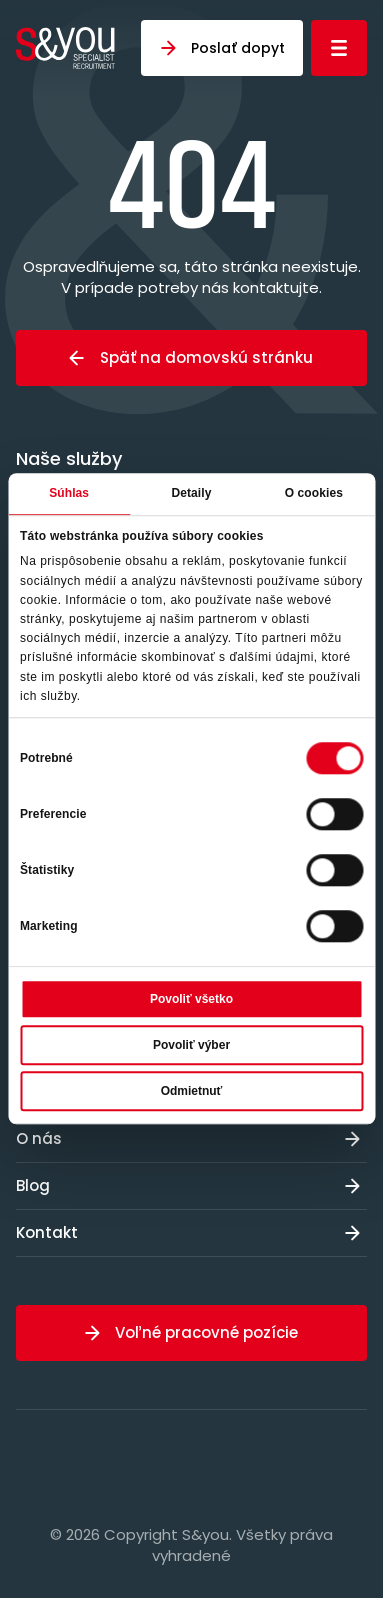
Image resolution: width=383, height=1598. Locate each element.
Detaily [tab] (191, 493)
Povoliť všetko (191, 1000)
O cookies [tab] (314, 493)
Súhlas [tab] (69, 493)
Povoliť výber (191, 1046)
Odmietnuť (192, 1092)
